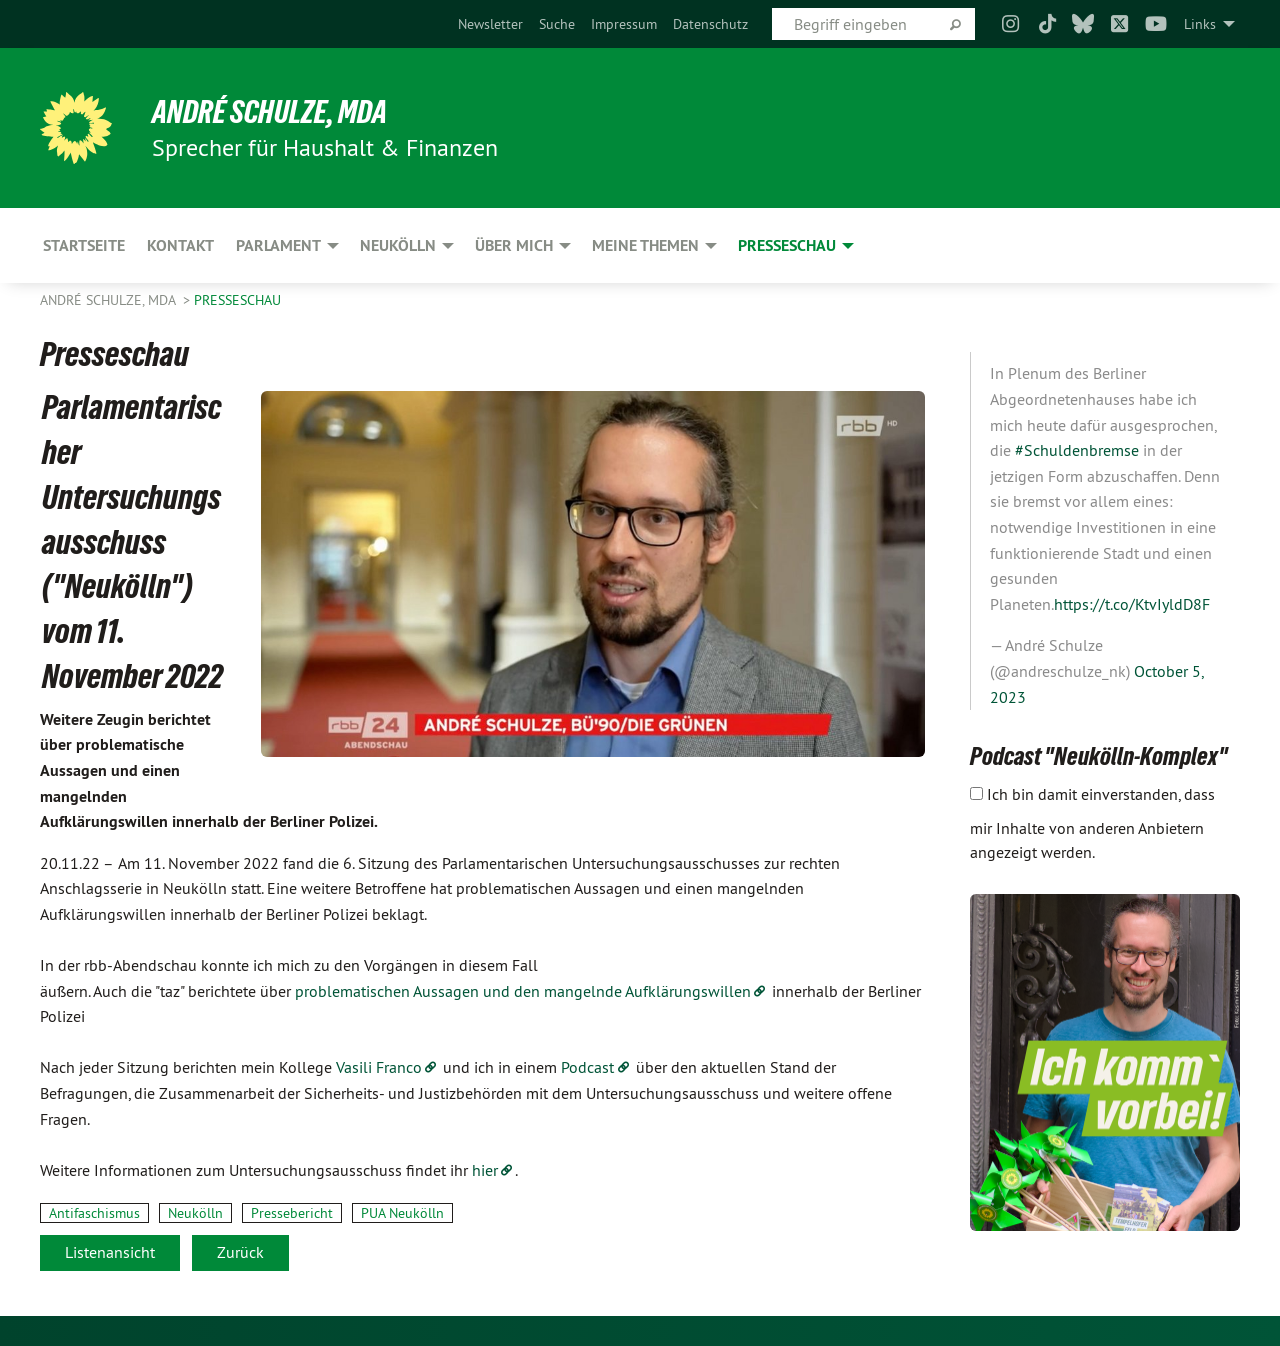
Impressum (624, 24)
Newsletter (490, 24)
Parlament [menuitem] (278, 245)
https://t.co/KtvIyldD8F (1132, 604)
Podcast (587, 1067)
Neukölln (195, 1213)
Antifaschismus (94, 1213)
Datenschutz (710, 24)
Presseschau (237, 300)
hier (485, 1170)
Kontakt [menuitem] (180, 245)
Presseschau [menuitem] (787, 245)
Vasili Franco (379, 1067)
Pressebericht (292, 1213)
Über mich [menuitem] (514, 245)
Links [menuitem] (1200, 24)
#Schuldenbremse (1077, 450)
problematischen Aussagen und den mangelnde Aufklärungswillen (521, 991)
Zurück (240, 1252)
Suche (557, 24)
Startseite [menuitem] (84, 245)
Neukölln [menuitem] (398, 245)
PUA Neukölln (402, 1213)
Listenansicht (110, 1252)
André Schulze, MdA (269, 112)
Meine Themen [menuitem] (645, 245)
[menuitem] (490, 24)
